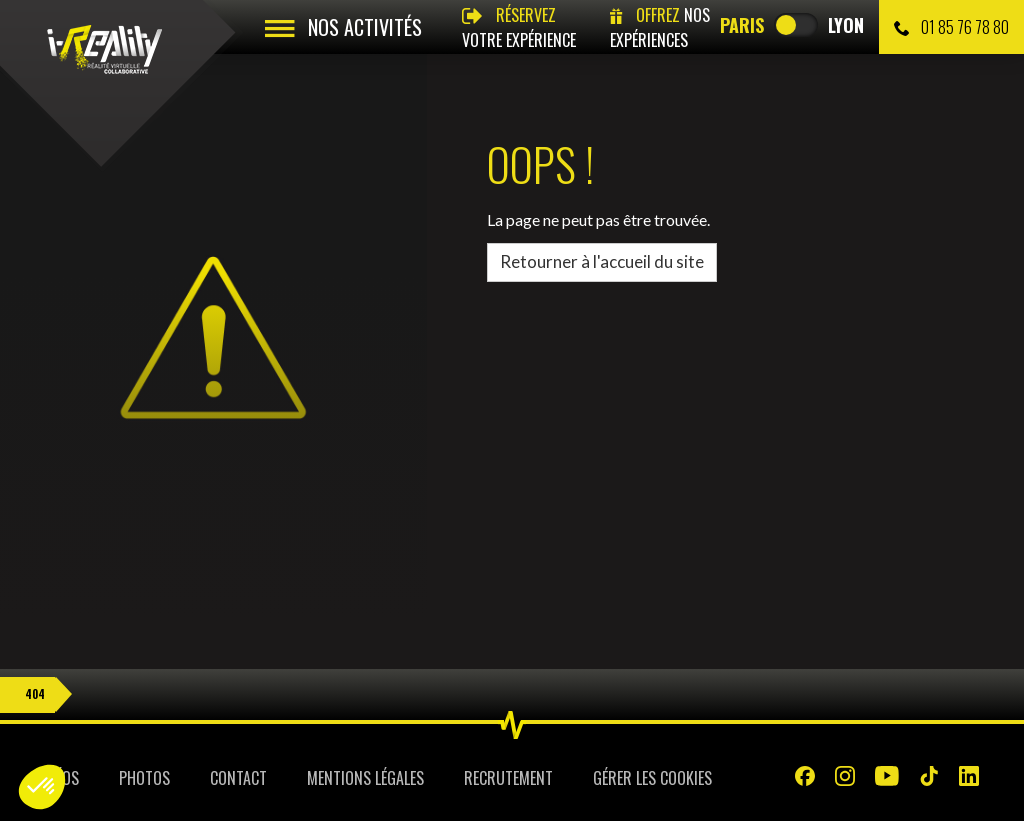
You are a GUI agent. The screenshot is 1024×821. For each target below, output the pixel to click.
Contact (238, 778)
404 (35, 694)
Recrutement (508, 778)
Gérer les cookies (652, 778)
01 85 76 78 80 (951, 27)
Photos (144, 778)
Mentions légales (365, 778)
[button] (42, 787)
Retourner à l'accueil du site (602, 261)
